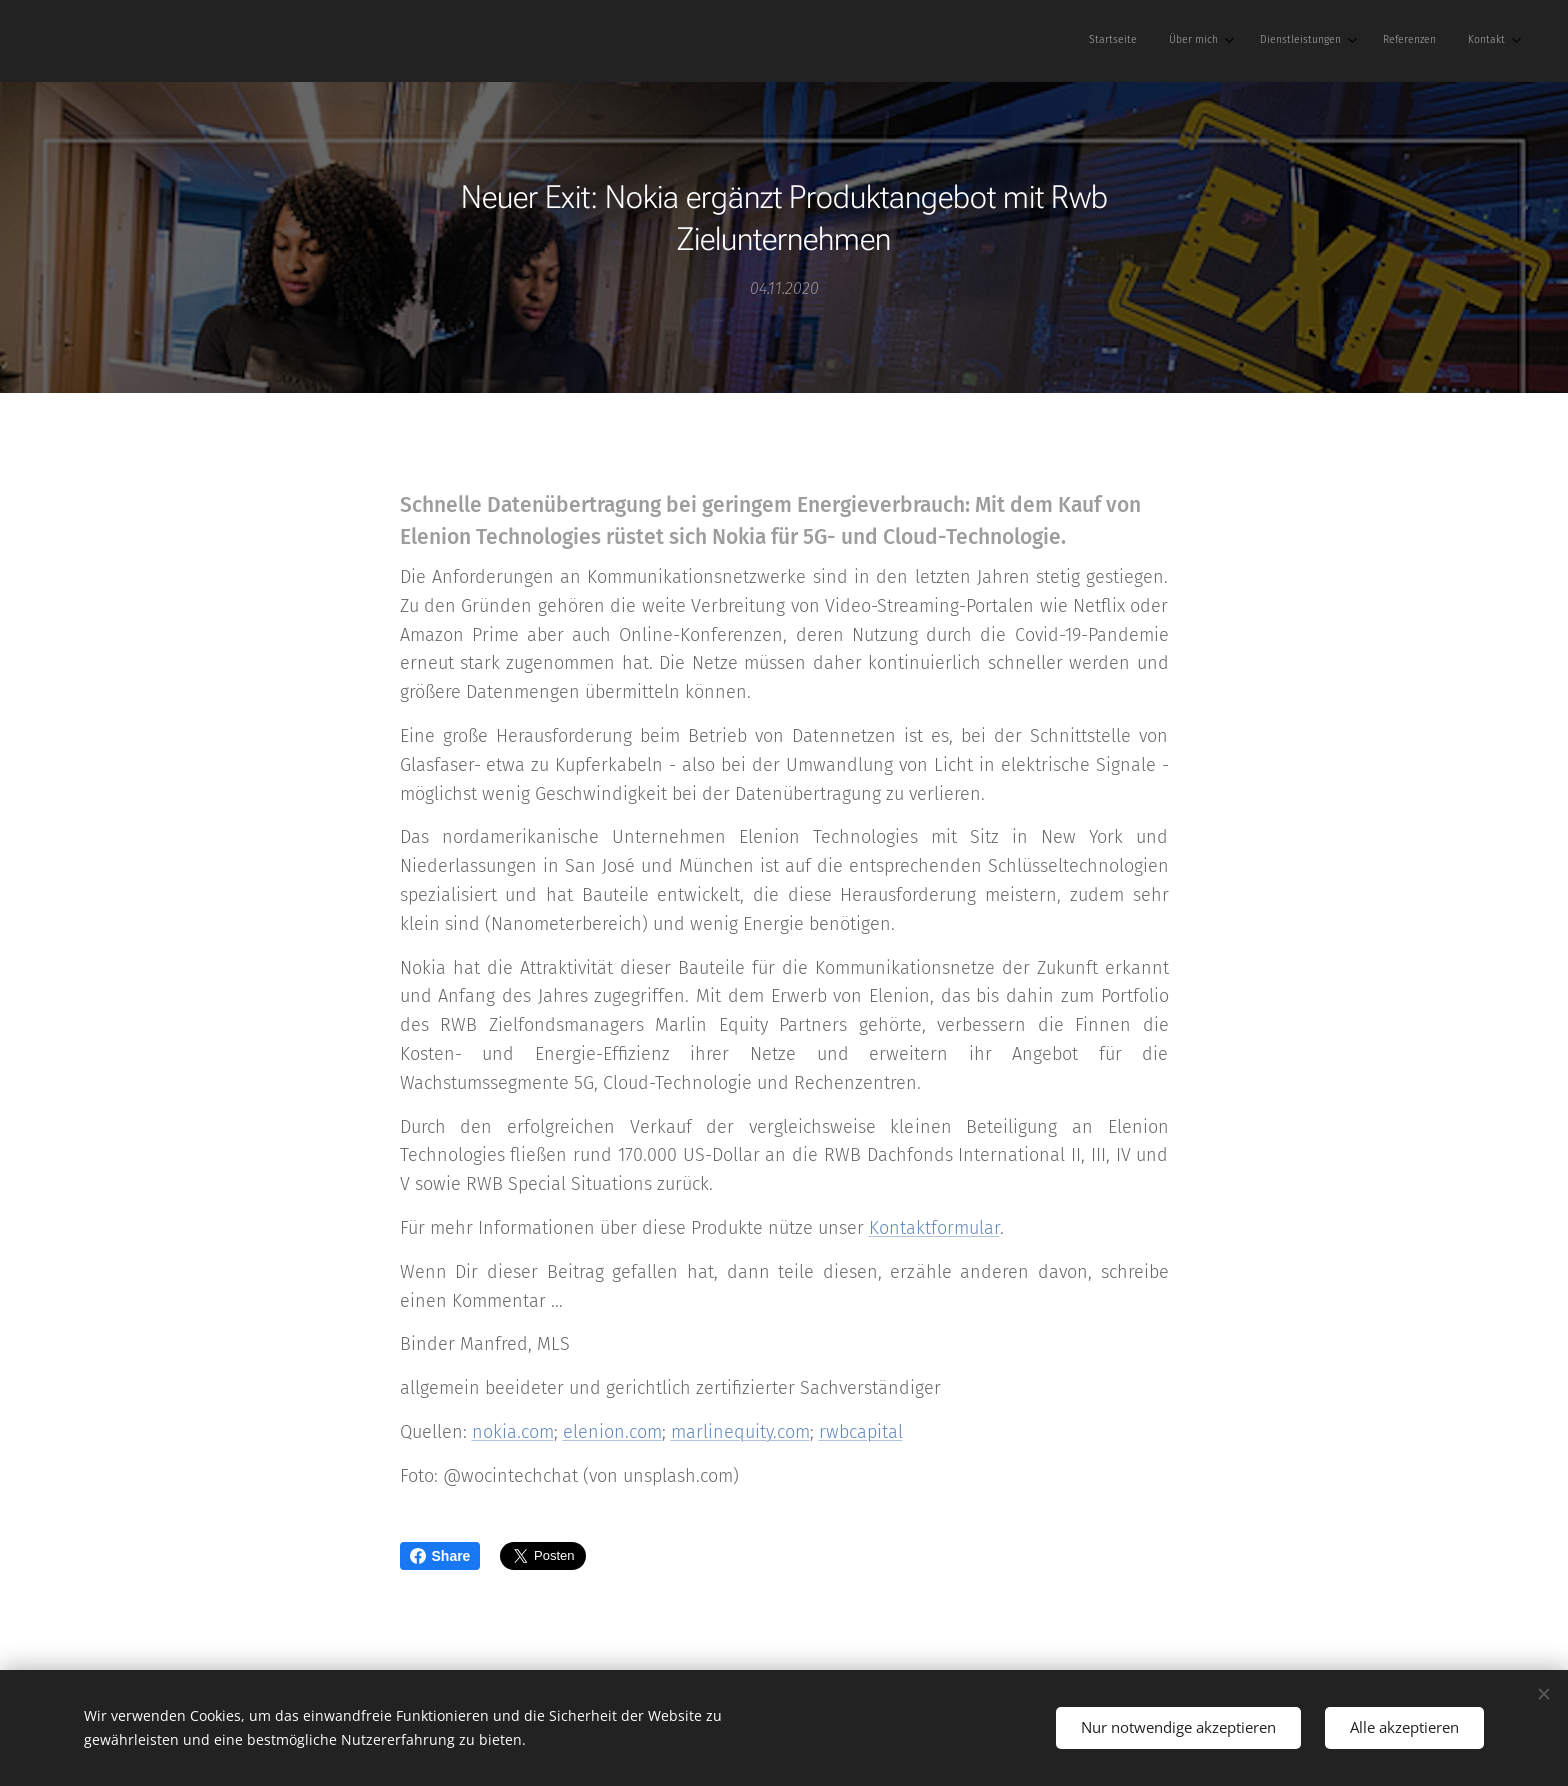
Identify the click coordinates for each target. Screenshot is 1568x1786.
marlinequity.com (740, 1432)
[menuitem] (1362, 41)
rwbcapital (861, 1432)
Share (440, 1556)
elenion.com (612, 1432)
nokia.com (513, 1432)
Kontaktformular (934, 1228)
